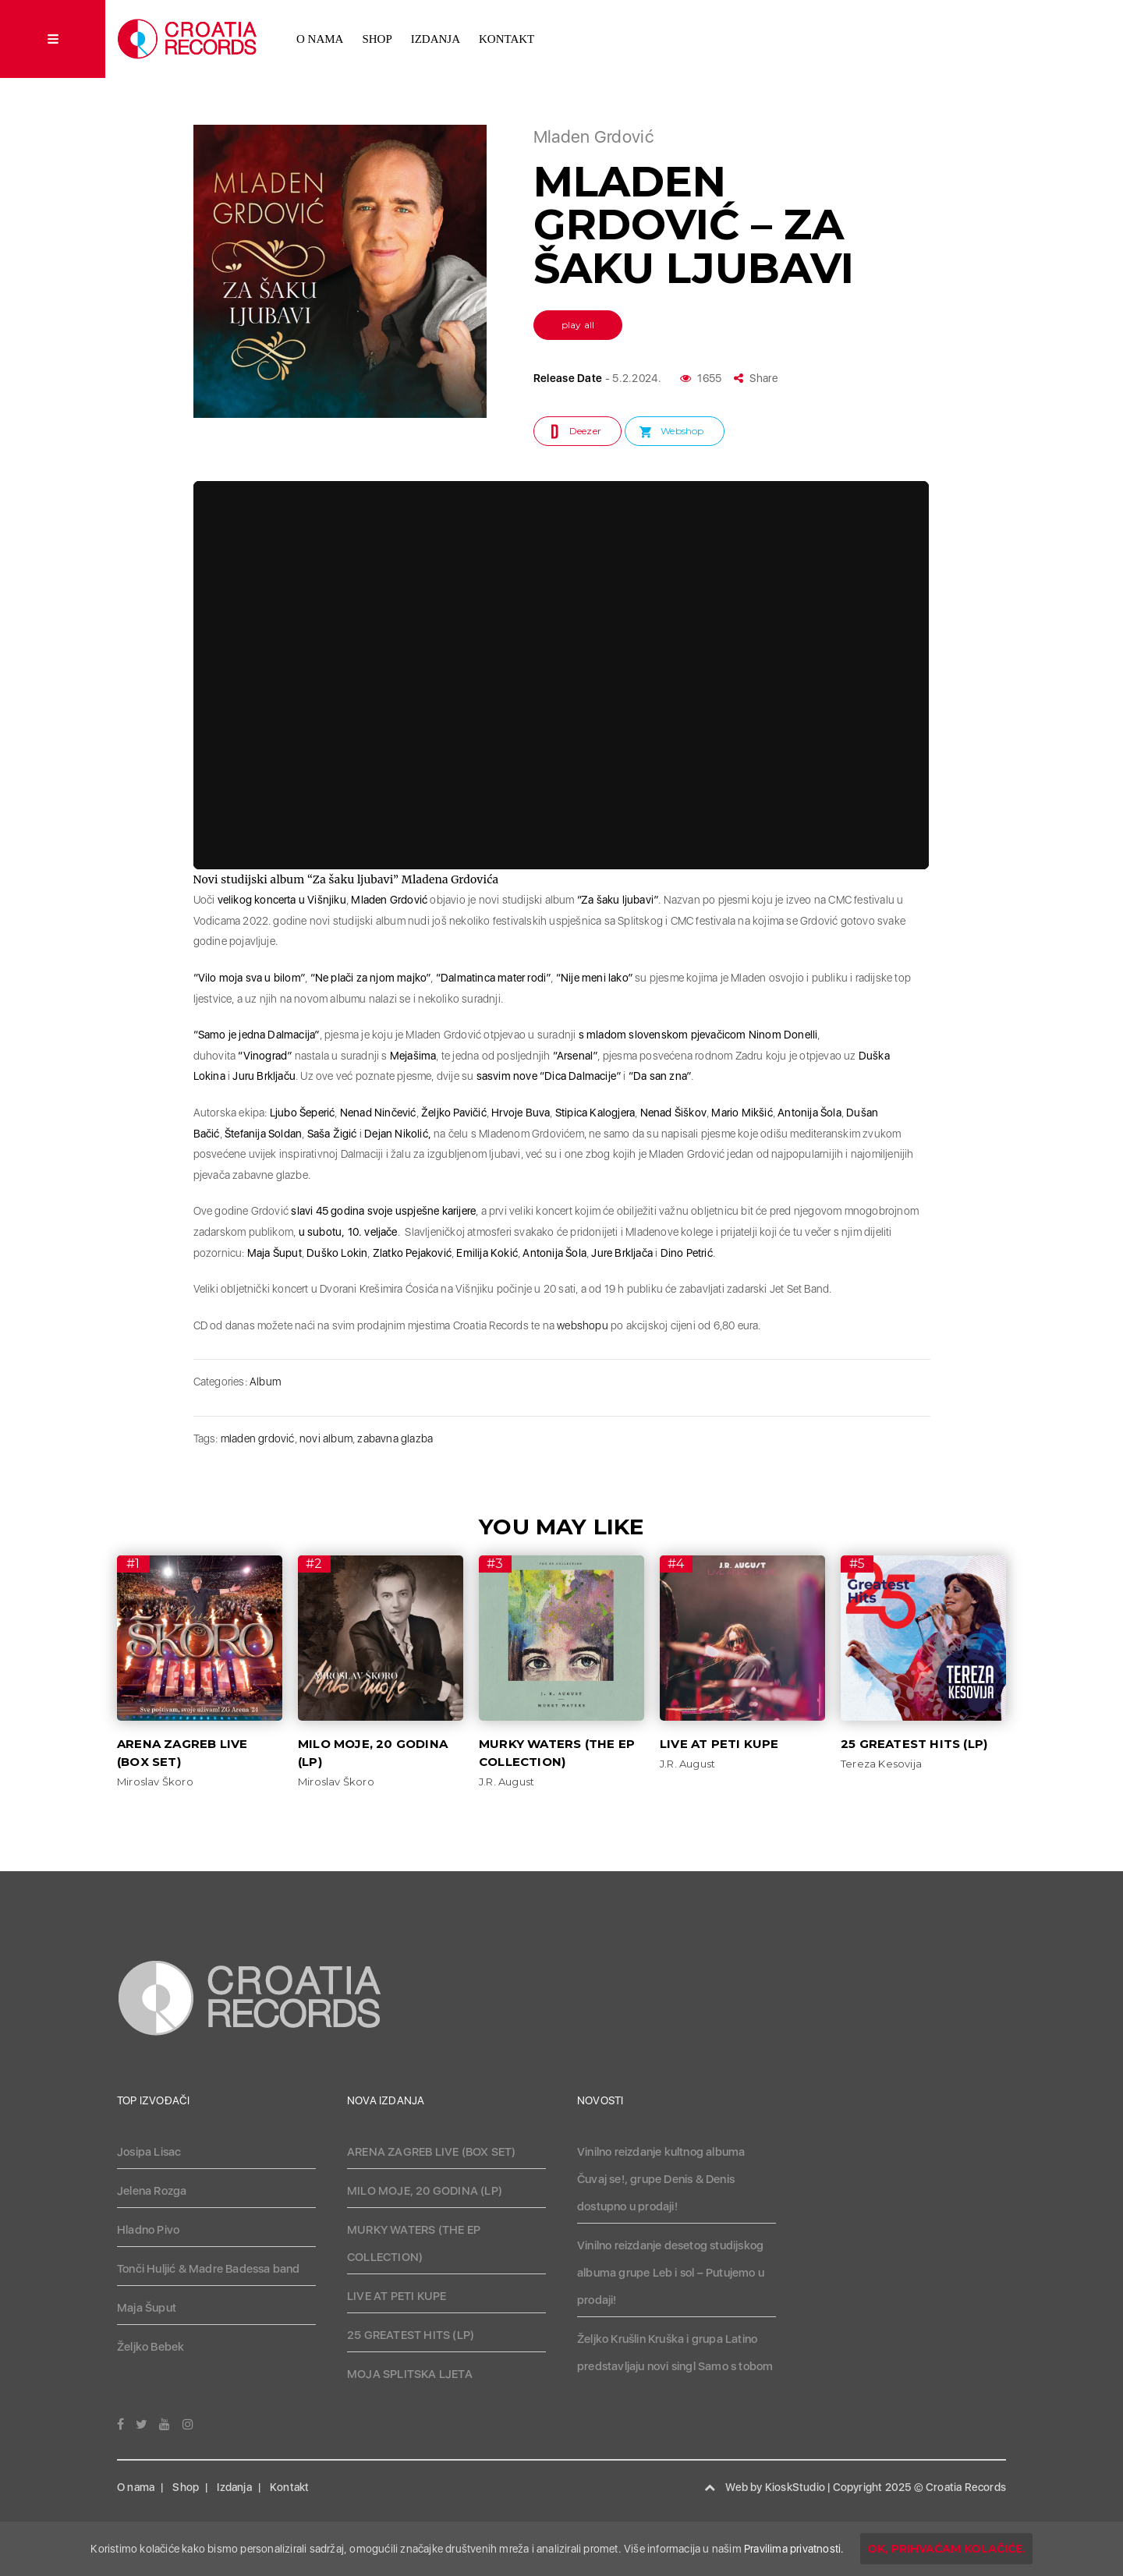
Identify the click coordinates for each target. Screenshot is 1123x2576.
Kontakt (506, 39)
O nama (319, 39)
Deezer (585, 431)
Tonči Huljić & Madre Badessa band (208, 2269)
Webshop (682, 431)
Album (265, 1381)
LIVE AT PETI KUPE (719, 1743)
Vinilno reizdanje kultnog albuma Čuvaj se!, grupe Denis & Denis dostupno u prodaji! (661, 2179)
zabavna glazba (395, 1438)
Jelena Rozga (151, 2191)
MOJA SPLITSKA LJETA (410, 2374)
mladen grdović (258, 1438)
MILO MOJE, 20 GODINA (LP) (424, 2191)
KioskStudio (795, 2487)
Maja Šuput (146, 2308)
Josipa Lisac (149, 2152)
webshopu (582, 1325)
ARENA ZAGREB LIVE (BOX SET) (431, 2152)
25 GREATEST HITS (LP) (914, 1743)
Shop (376, 39)
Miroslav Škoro (155, 1781)
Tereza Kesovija (881, 1763)
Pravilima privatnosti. (794, 2548)
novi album (325, 1438)
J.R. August (506, 1781)
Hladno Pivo (148, 2230)
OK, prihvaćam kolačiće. (946, 2549)
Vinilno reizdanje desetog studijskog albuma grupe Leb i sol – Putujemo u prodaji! (670, 2272)
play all (578, 325)
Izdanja (435, 39)
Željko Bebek (150, 2347)
